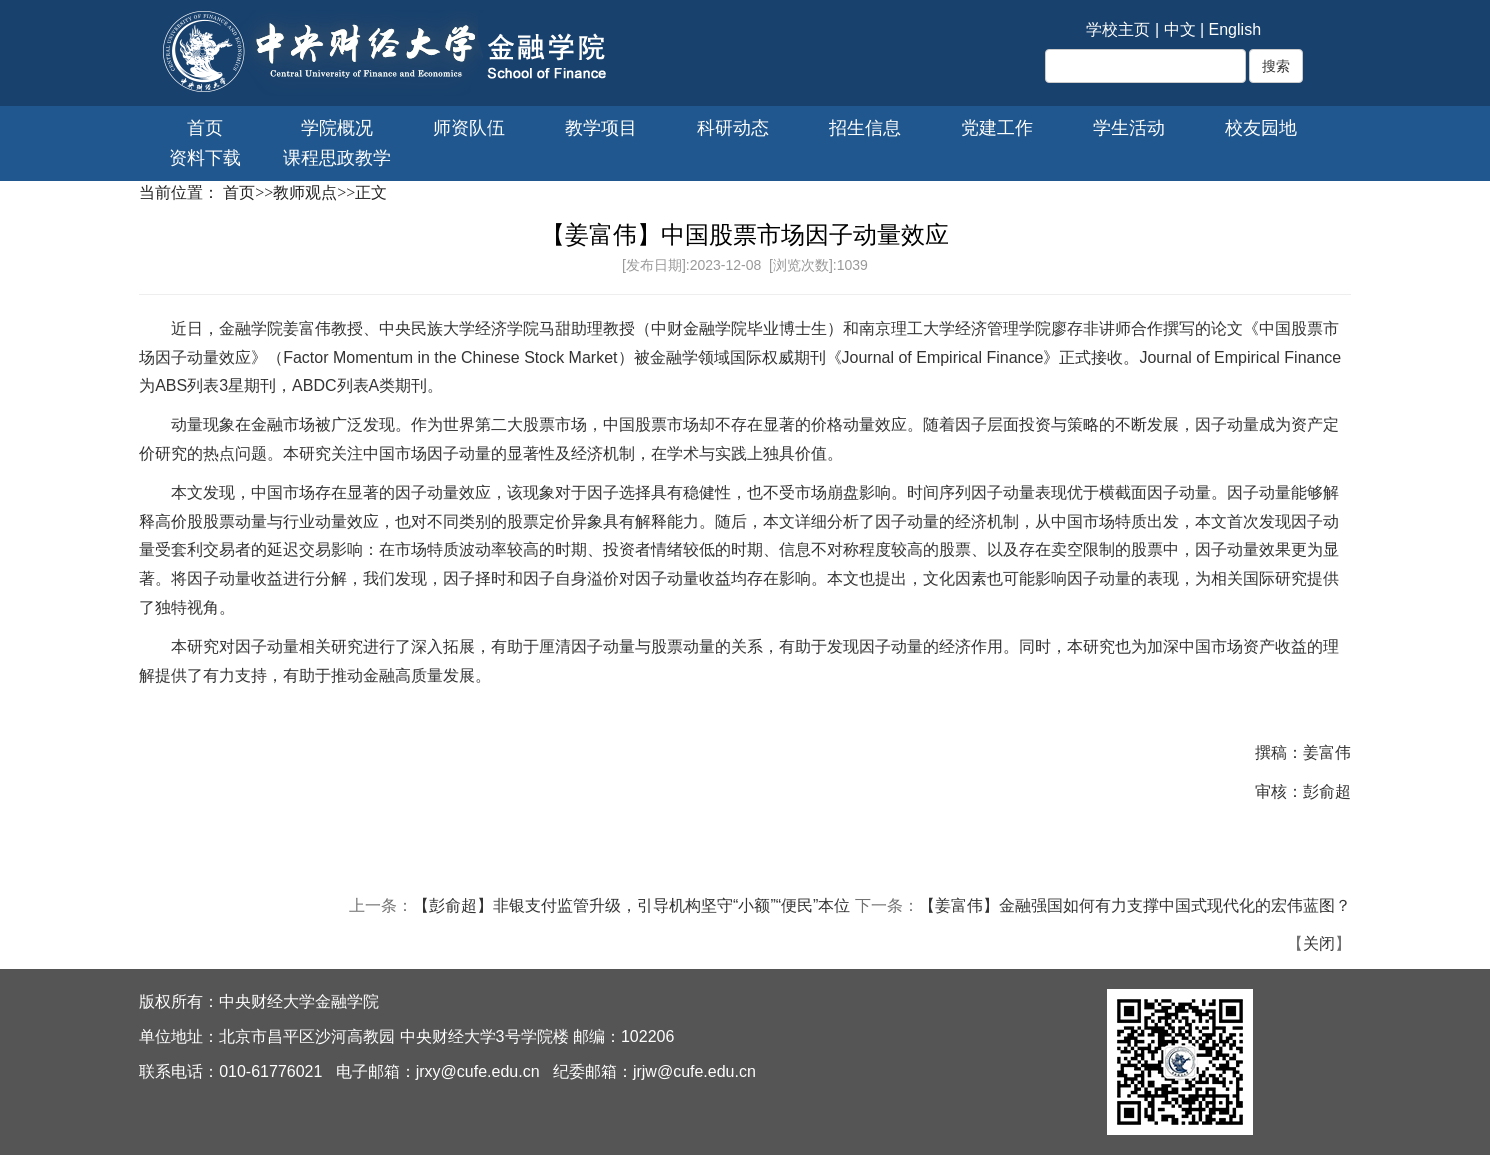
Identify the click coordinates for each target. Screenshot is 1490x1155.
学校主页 (1118, 29)
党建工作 (997, 128)
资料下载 (205, 158)
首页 (205, 128)
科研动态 (733, 128)
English (1235, 29)
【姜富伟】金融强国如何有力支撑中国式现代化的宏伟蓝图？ (1135, 905)
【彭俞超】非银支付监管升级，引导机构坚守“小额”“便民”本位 (631, 905)
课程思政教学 (337, 158)
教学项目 (601, 128)
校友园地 (1261, 128)
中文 (1180, 29)
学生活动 (1129, 128)
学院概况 (337, 128)
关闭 (1319, 943)
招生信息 (865, 128)
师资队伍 (469, 128)
